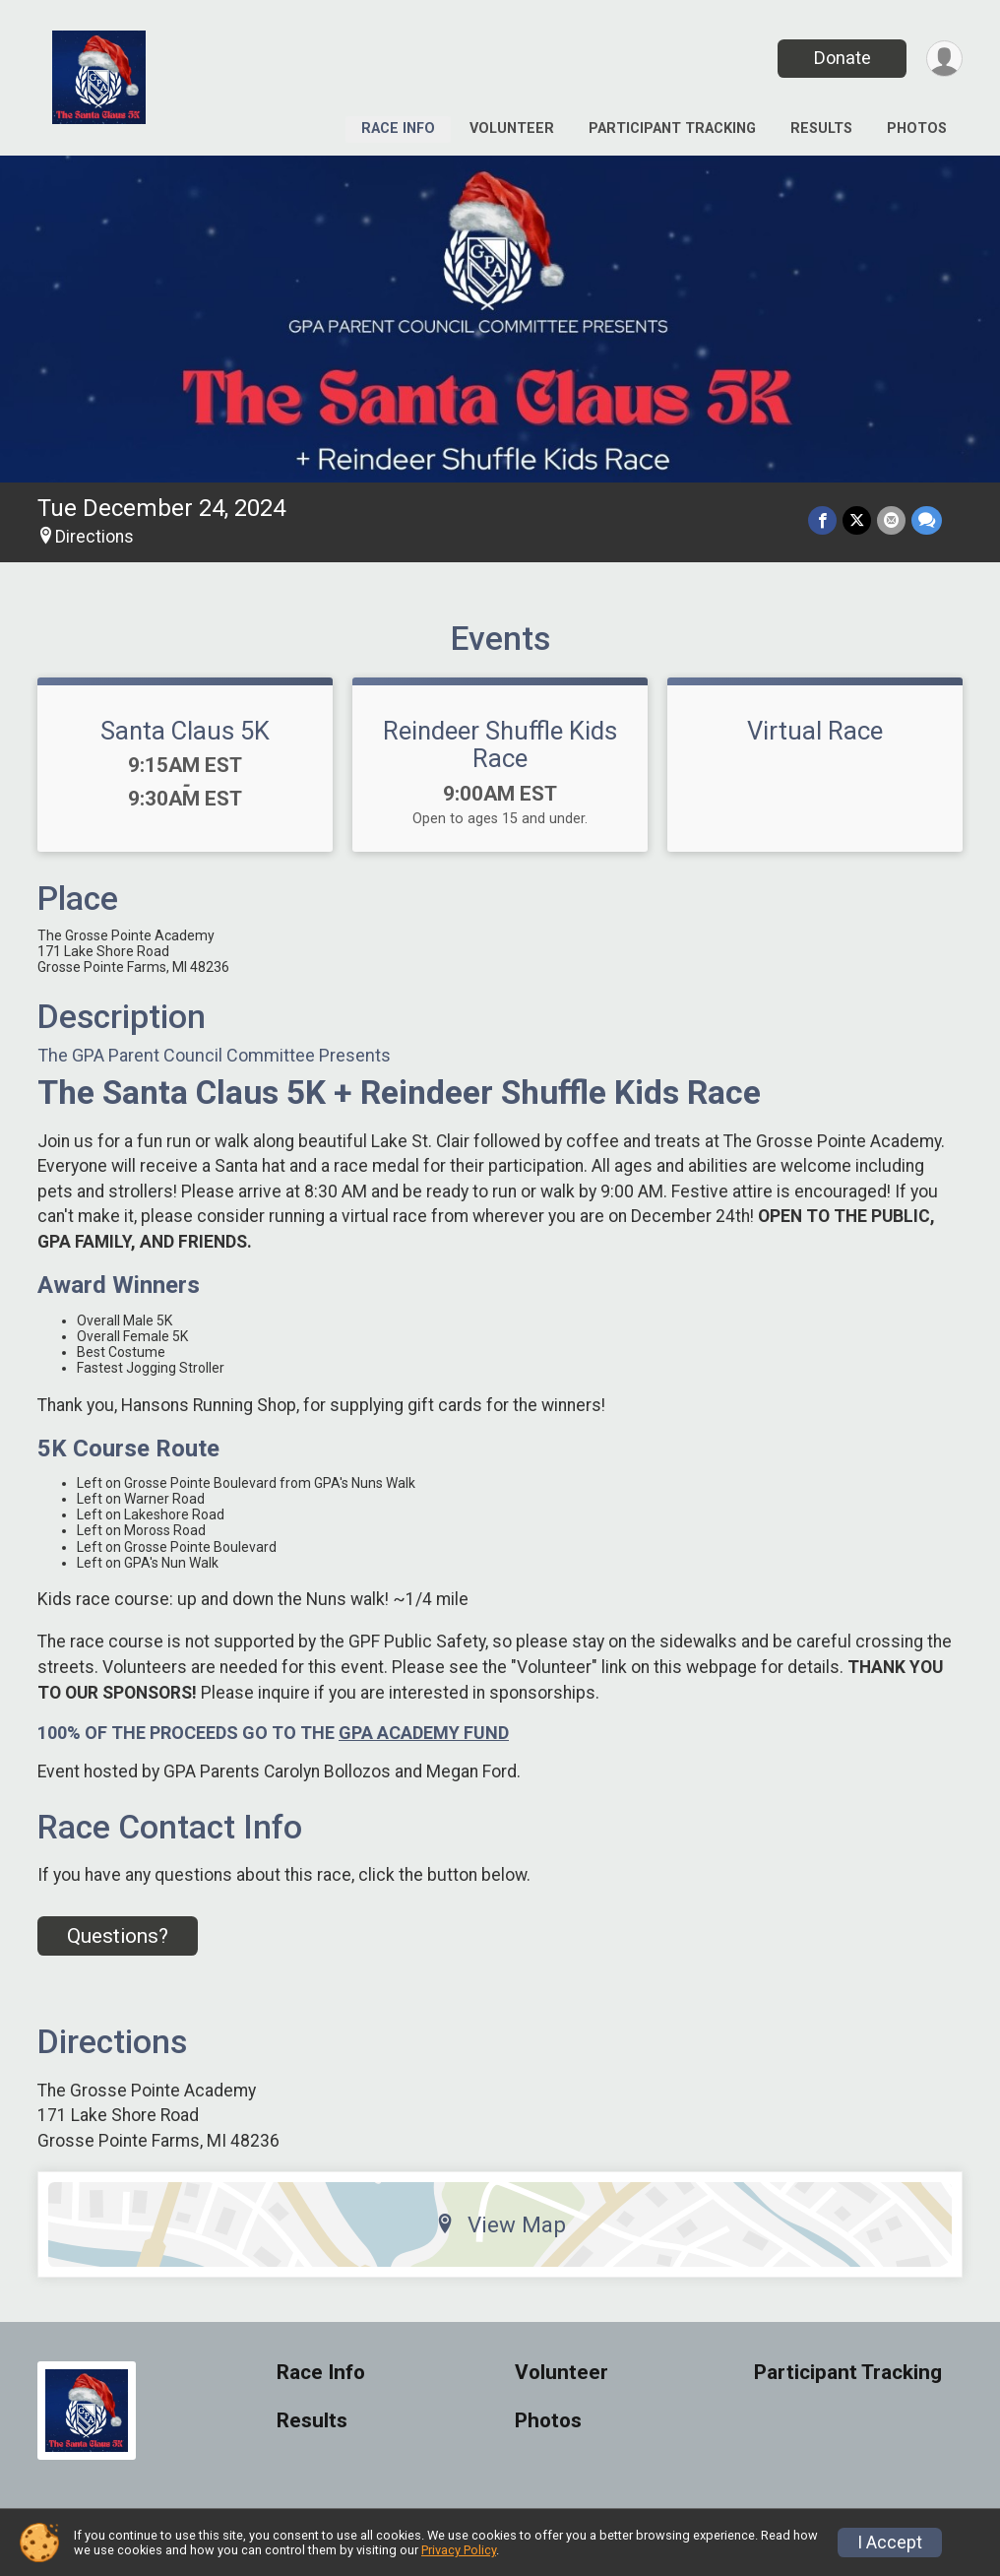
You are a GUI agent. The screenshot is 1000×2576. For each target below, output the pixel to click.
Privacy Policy (458, 2550)
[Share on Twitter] (857, 520)
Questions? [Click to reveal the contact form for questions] (117, 1936)
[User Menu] (944, 58)
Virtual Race (815, 730)
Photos (917, 128)
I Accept (889, 2542)
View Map (500, 2224)
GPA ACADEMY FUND (424, 1732)
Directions (94, 537)
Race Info (398, 128)
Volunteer (511, 128)
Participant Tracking (672, 128)
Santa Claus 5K (185, 730)
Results (821, 128)
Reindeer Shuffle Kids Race (500, 744)
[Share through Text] (926, 520)
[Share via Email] (891, 520)
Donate (842, 57)
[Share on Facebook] (822, 520)
